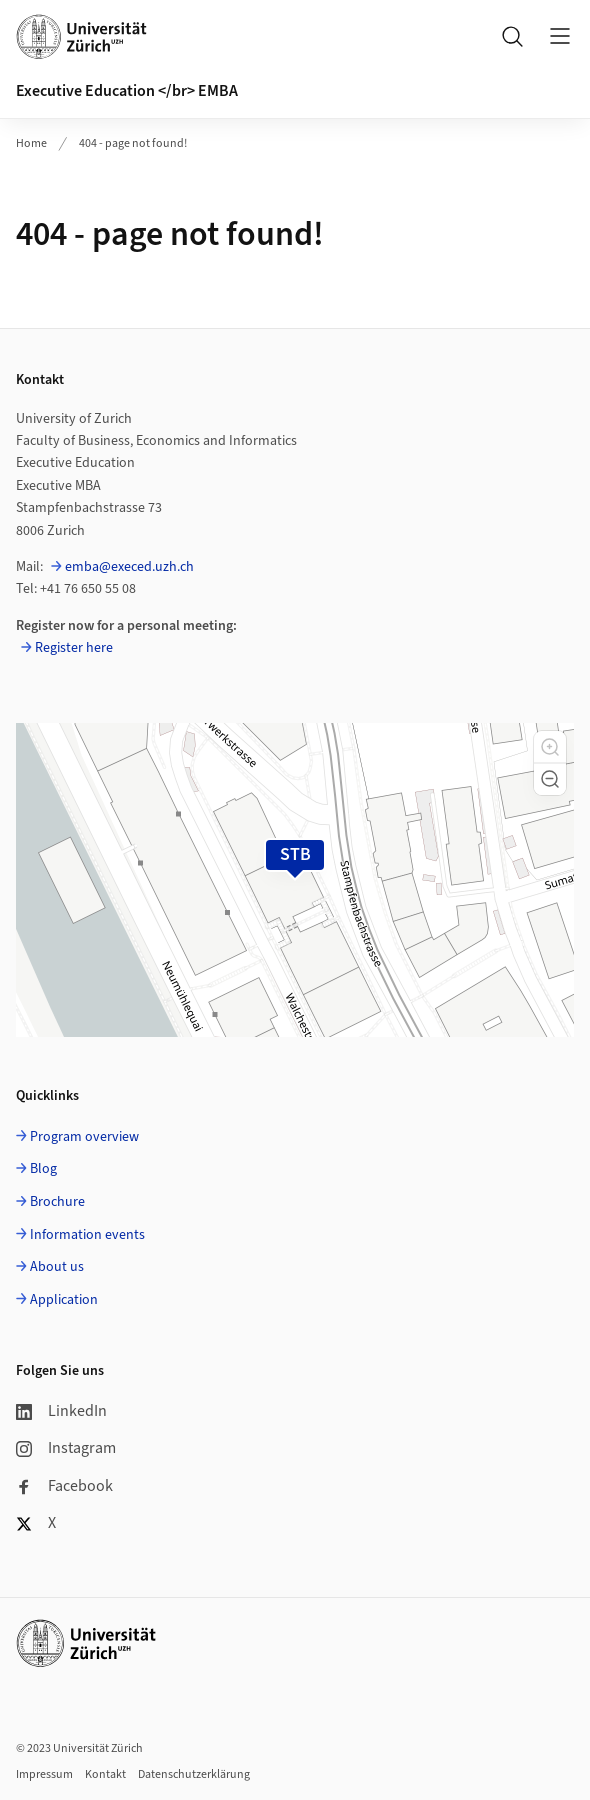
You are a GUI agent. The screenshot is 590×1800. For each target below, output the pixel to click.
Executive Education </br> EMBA (127, 91)
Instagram (66, 1448)
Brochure (57, 1202)
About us (57, 1267)
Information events (87, 1235)
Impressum (44, 1774)
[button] (550, 747)
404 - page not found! (133, 143)
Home (31, 143)
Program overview (84, 1137)
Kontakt (105, 1774)
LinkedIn (61, 1411)
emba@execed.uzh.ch (129, 567)
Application (64, 1300)
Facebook (64, 1486)
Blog (43, 1169)
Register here (74, 648)
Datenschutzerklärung (194, 1774)
